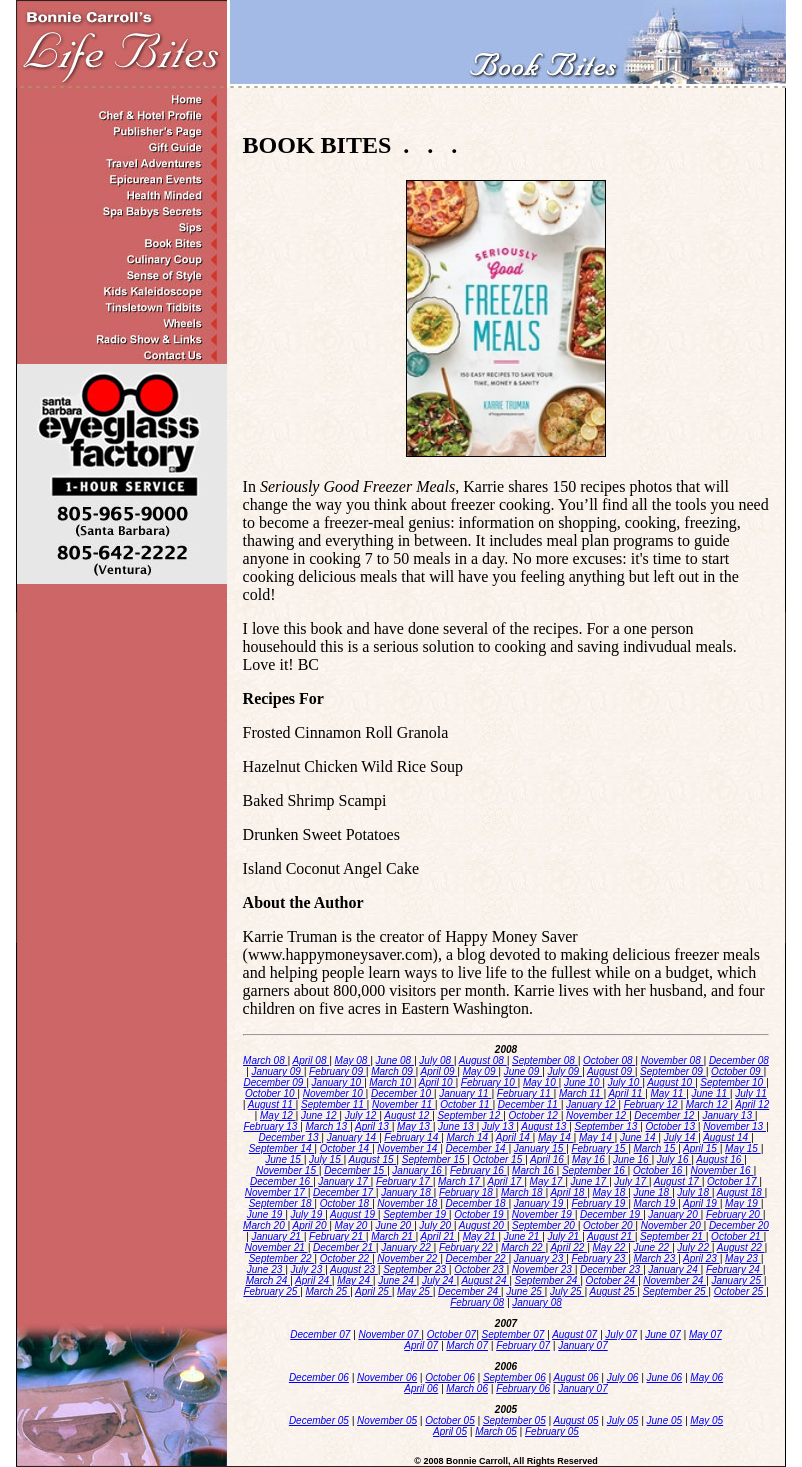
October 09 (737, 1071)
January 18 (407, 1192)
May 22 (611, 1247)
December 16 (281, 1181)
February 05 (552, 1431)
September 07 (513, 1334)
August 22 (741, 1247)
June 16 (632, 1159)
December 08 (739, 1060)
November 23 (543, 1269)
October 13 (671, 1126)
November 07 (389, 1334)
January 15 (540, 1148)
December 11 (529, 1104)
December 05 (319, 1420)
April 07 (421, 1345)
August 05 (576, 1420)
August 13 (545, 1126)
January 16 (418, 1170)
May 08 (353, 1060)
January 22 (407, 1247)
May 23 (743, 1258)
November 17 (276, 1192)
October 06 (449, 1377)
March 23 (656, 1258)
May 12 (278, 1115)
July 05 (623, 1420)
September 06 (514, 1377)
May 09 (481, 1071)
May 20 (353, 1225)
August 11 (272, 1104)
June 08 (395, 1060)
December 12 (665, 1115)
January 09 (277, 1071)
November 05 (387, 1420)
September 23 (416, 1269)
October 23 (480, 1269)
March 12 (708, 1104)
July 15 (326, 1159)
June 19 (266, 1214)
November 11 (403, 1104)
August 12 (408, 1115)
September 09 (673, 1071)
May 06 (706, 1377)
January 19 (540, 1203)
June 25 (525, 1291)
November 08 (672, 1060)
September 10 (733, 1082)
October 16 (659, 1170)
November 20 (672, 1225)
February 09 (337, 1071)
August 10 (671, 1082)
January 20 (674, 1214)
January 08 (536, 1302)
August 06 (576, 1377)
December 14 (477, 1148)
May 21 (481, 1236)
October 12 (534, 1115)
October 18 (346, 1203)
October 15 (499, 1159)
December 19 (611, 1214)
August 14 (727, 1137)
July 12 (362, 1115)
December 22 (477, 1258)
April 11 (626, 1093)
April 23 (701, 1258)
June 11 (710, 1093)
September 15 (435, 1159)
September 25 (676, 1291)
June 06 (665, 1377)
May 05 (706, 1420)
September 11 (334, 1104)
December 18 (477, 1203)
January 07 (582, 1345)
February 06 (523, 1388)
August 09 (611, 1071)
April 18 (568, 1192)
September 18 (282, 1203)
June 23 (266, 1269)
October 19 (480, 1214)
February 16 (478, 1170)
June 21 (523, 1236)
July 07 (621, 1334)
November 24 (674, 1280)
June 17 (590, 1181)
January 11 (465, 1093)
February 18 (467, 1192)
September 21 (673, 1236)
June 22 (653, 1247)
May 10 (541, 1082)
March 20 (265, 1225)
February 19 (599, 1203)
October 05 (449, 1420)
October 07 (451, 1334)
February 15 (599, 1148)
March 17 (460, 1181)
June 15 (284, 1159)
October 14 (346, 1148)
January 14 (353, 1137)
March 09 (393, 1071)
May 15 (743, 1148)
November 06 (387, 1377)
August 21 (611, 1236)
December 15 (355, 1170)
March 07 (467, 1345)
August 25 (613, 1291)
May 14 (556, 1137)
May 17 (548, 1181)
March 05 (496, 1431)
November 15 (287, 1170)
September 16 (595, 1170)
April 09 (439, 1071)
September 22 (282, 1258)
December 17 (344, 1192)
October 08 (609, 1060)
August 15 (373, 1159)
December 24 (469, 1291)
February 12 (652, 1104)
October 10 (271, 1093)
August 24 (485, 1280)
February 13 (271, 1126)
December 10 (402, 1093)
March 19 (656, 1203)
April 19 (701, 1203)
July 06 (623, 1377)
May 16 (590, 1159)
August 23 (354, 1269)
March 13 (328, 1126)
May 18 (611, 1192)
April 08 (311, 1060)
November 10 (334, 1093)
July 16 (674, 1159)
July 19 (308, 1214)
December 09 (274, 1082)
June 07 (663, 1334)
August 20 (483, 1225)
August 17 (678, 1181)
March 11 (581, 1093)
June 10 (583, 1082)
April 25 (373, 1291)
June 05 (665, 1420)
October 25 (740, 1291)
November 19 (543, 1214)
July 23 (308, 1269)
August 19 (354, 1214)
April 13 (373, 1126)
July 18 (694, 1192)
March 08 (265, 1060)
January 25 (737, 1280)
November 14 (408, 1148)
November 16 (722, 1170)
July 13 (499, 1126)
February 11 (525, 1093)
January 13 (728, 1115)
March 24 (268, 1280)
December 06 (319, 1377)
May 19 (743, 1203)
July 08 (436, 1060)
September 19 (416, 1214)
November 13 (734, 1126)
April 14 (514, 1137)
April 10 (437, 1082)
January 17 (344, 1181)
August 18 (741, 1192)
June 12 (320, 1115)
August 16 (720, 1159)
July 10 (625, 1082)
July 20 (436, 1225)
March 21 (393, 1236)
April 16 (548, 1159)
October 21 (737, 1236)
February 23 (599, 1258)
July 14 (681, 1137)
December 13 (289, 1137)
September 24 (548, 1280)
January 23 (540, 1258)
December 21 (344, 1247)
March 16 (534, 1170)
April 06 (421, 1388)
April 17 (506, 1181)
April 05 (450, 1431)
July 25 (567, 1291)
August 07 (574, 1334)
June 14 (639, 1137)
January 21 (277, 1236)
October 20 (609, 1225)
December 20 (739, 1225)
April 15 (701, 1148)
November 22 (408, 1258)
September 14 (282, 1148)
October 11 (466, 1104)
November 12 (597, 1115)
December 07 (320, 1334)
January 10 (338, 1082)
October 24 (612, 1280)
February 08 (477, 1302)
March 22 (523, 1247)
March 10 (391, 1082)
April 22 (568, 1247)
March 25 (328, 1291)
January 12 (592, 1104)
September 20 (545, 1225)
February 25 (271, 1291)
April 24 (313, 1280)
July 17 (631, 1181)
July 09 (564, 1071)
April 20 (311, 1225)
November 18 (408, 1203)
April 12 (752, 1104)
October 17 (733, 1181)
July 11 (751, 1093)
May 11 (668, 1093)
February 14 (412, 1137)
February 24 (734, 1269)
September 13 (607, 1126)
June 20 (395, 1225)
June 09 (523, 1071)
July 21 (564, 1236)
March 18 (523, 1192)
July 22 (694, 1247)
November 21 (276, 1247)
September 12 (470, 1115)
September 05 (514, 1420)
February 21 (337, 1236)
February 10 (489, 1082)
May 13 (415, 1126)
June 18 (653, 1192)
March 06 (467, 1388)
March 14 (468, 1137)
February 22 (467, 1247)
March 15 (656, 1148)
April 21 (439, 1236)
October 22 (346, 1258)
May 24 (355, 1280)
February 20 (734, 1214)
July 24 (439, 1280)
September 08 (545, 1060)
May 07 (705, 1334)
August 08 (483, 1060)
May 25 (415, 1291)
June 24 (397, 1280)
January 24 (674, 1269)
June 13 (457, 1126)
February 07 (523, 1345)
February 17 (404, 1181)
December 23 (611, 1269)
